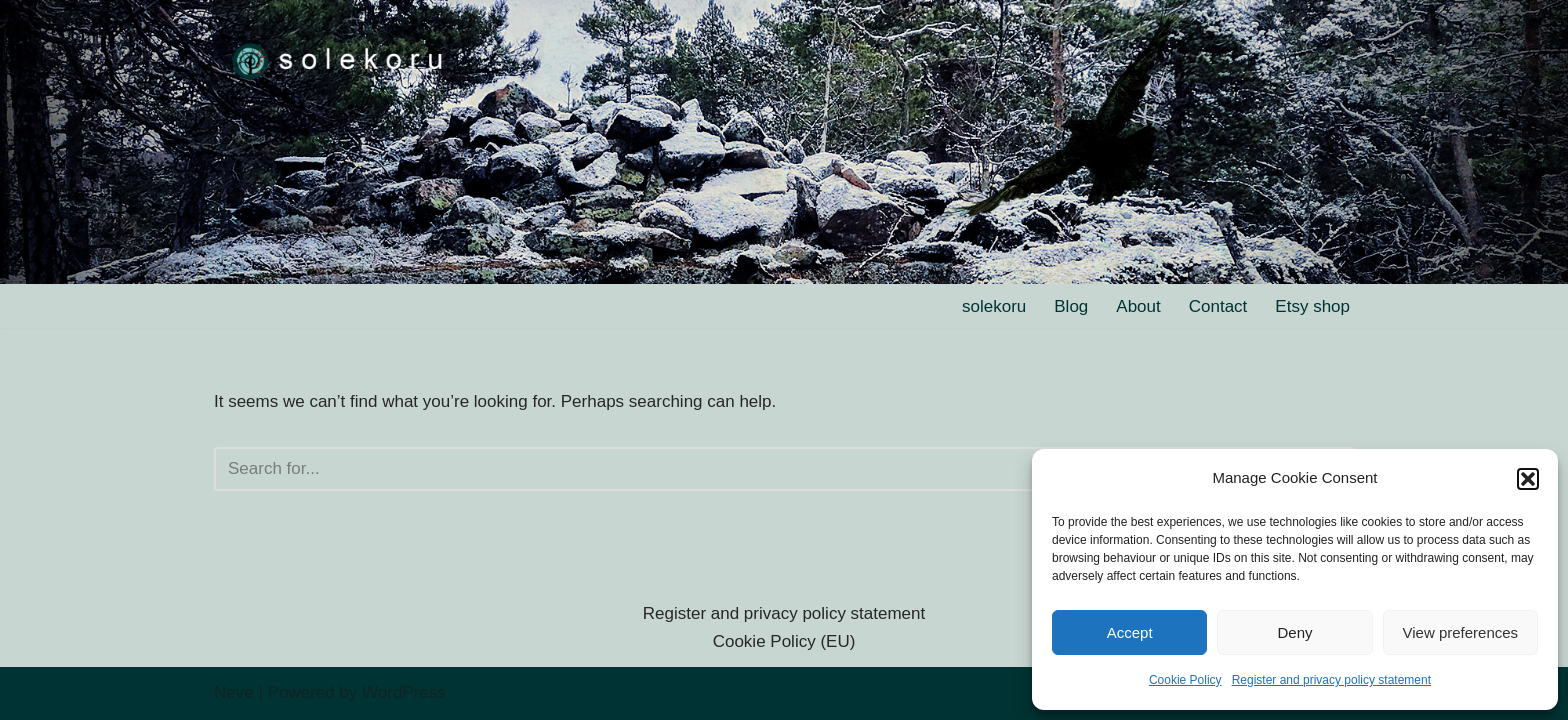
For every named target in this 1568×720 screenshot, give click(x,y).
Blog (1071, 306)
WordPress (404, 692)
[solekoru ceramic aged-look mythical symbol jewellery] (339, 59)
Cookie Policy (1185, 680)
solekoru (994, 306)
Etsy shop (1312, 306)
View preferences (1461, 632)
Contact (1218, 306)
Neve (234, 692)
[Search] (761, 469)
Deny (1294, 632)
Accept (1130, 632)
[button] (1528, 479)
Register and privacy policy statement (1331, 680)
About (1138, 306)
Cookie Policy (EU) (784, 641)
